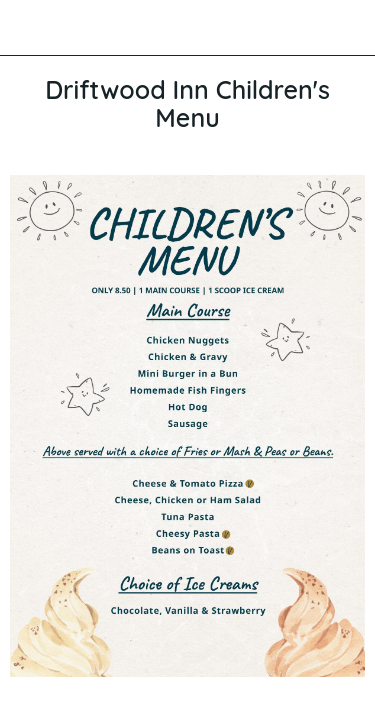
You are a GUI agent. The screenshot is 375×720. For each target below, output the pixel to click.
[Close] (28, 28)
